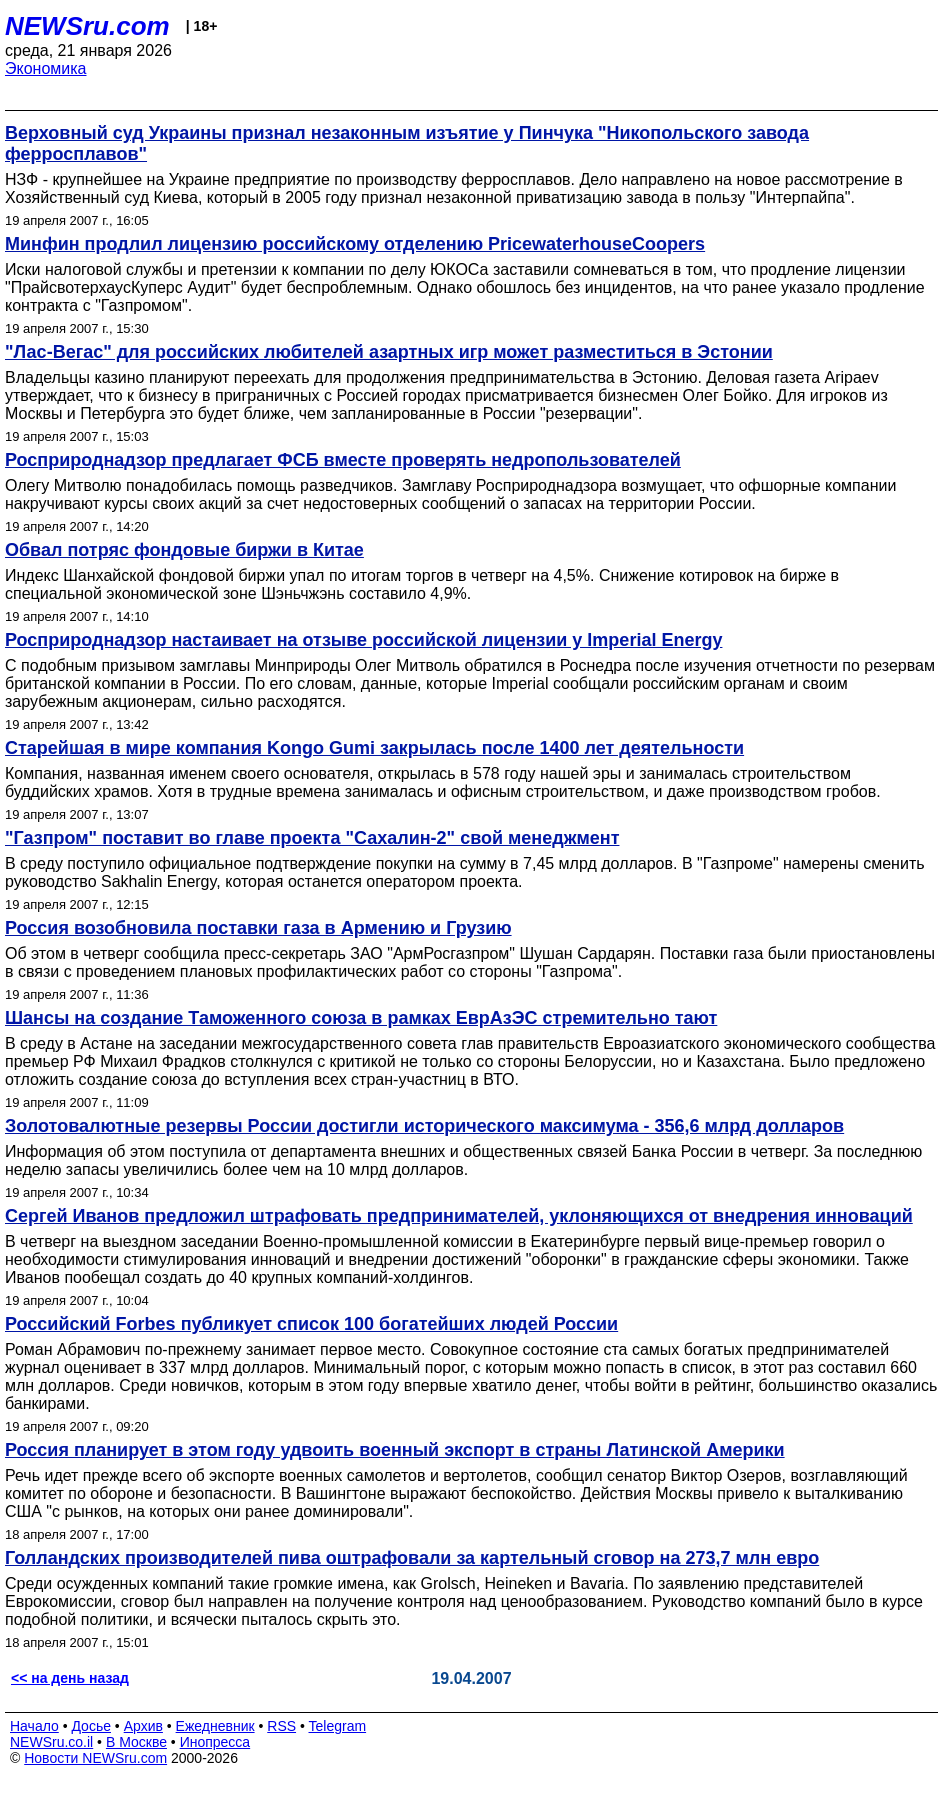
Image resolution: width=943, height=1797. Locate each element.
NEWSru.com (87, 26)
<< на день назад (70, 1678)
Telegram (338, 1726)
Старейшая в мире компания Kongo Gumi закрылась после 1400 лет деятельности (374, 748)
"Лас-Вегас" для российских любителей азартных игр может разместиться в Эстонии (389, 352)
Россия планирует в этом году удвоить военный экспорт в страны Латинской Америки (395, 1450)
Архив (143, 1726)
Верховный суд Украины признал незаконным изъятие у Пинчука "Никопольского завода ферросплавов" (407, 143)
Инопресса (215, 1742)
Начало (34, 1726)
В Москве (136, 1742)
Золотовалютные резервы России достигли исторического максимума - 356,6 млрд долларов (424, 1126)
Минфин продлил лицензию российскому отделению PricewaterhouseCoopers (355, 244)
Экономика (46, 68)
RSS (281, 1726)
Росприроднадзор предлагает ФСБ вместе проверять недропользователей (343, 460)
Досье (91, 1726)
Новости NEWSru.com (95, 1758)
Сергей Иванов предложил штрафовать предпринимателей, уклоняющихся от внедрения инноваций (459, 1216)
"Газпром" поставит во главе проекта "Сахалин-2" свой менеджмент (312, 838)
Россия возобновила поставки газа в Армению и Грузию (258, 928)
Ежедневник (215, 1726)
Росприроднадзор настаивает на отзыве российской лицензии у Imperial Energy (363, 640)
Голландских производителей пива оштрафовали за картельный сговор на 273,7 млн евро (412, 1558)
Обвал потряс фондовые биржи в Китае (184, 550)
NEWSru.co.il (51, 1742)
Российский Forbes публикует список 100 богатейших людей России (311, 1324)
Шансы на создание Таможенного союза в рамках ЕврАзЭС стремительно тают (361, 1018)
